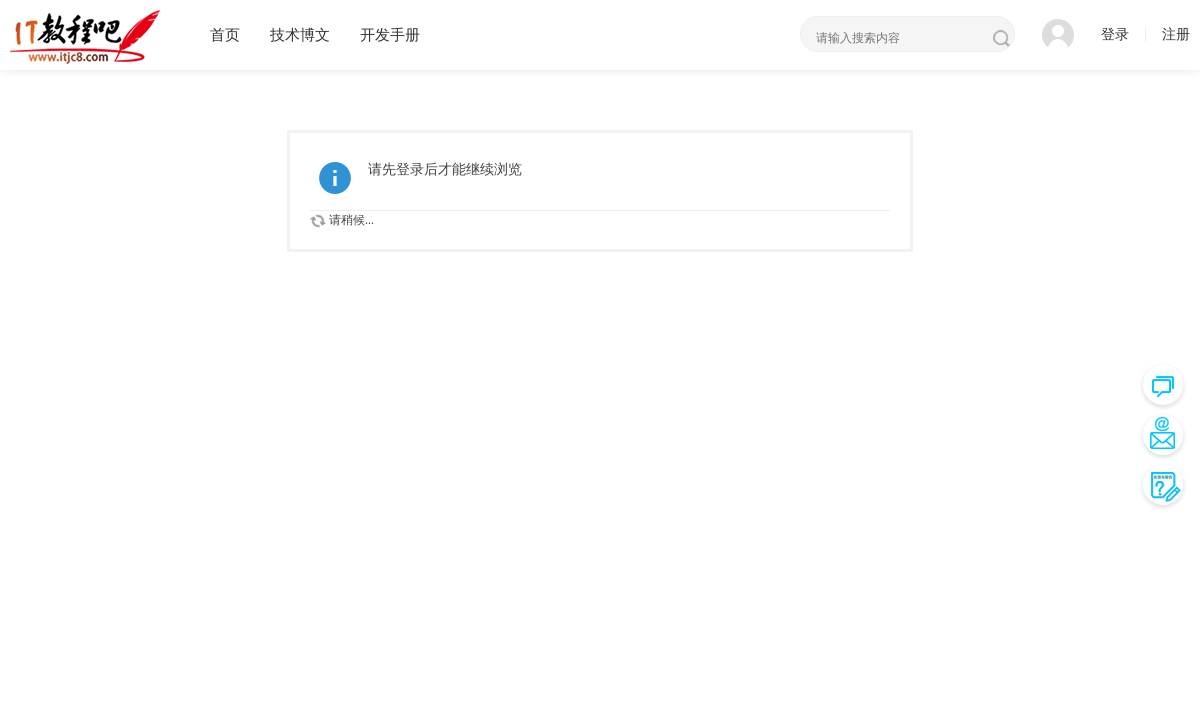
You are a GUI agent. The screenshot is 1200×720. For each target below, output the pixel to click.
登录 (1115, 34)
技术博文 (300, 35)
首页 (225, 35)
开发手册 (390, 35)
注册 (1176, 34)
